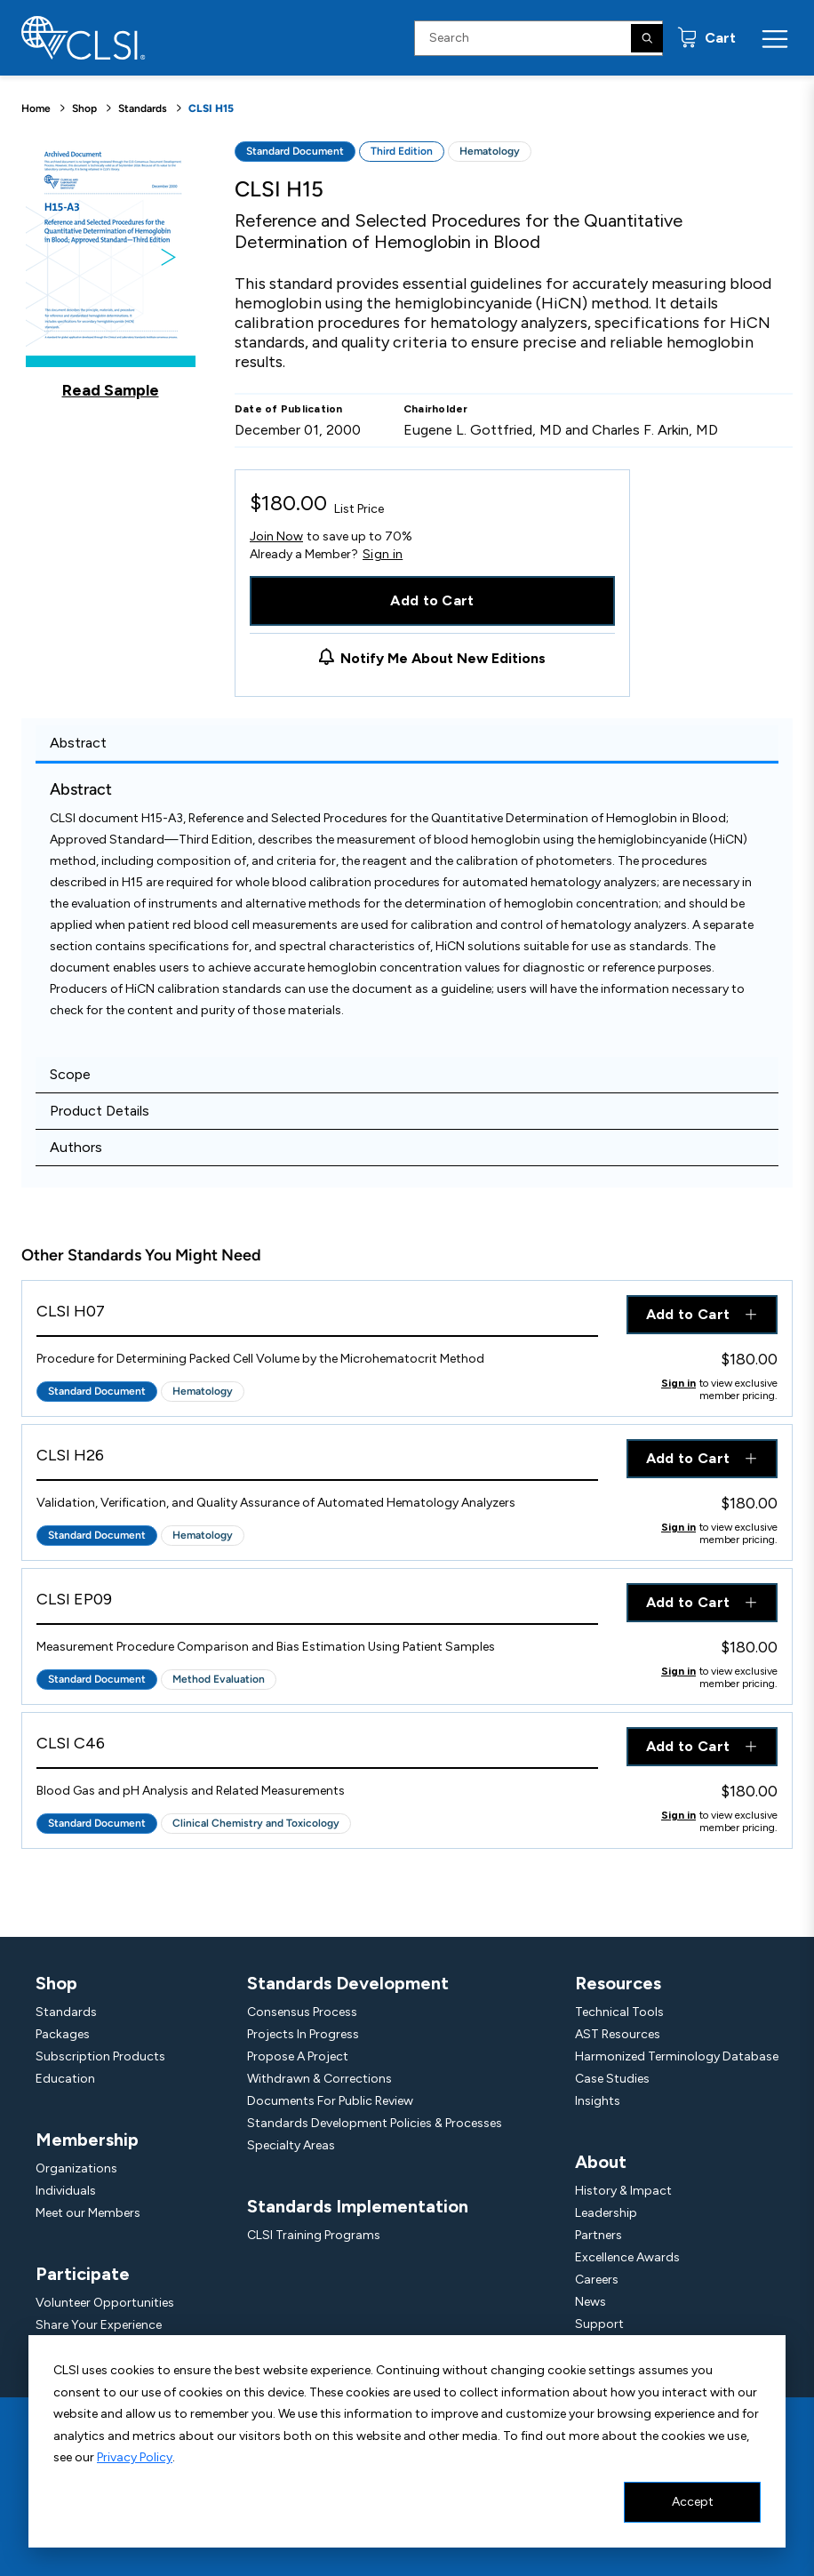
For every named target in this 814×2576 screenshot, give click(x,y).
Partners (598, 2235)
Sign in (383, 555)
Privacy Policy (134, 2457)
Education (65, 2078)
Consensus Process (302, 2012)
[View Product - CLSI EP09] (317, 1604)
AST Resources (617, 2034)
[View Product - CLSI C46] (317, 1748)
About (600, 2161)
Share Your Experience (99, 2324)
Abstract (78, 742)
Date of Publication (289, 409)
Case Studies (612, 2078)
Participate (83, 2273)
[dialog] (407, 2441)
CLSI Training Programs (313, 2235)
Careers (596, 2279)
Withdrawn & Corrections (319, 2078)
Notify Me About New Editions (443, 658)
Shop (84, 108)
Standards (142, 108)
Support (599, 2324)
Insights (597, 2100)
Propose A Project (297, 2056)
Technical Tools (619, 2012)
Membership (87, 2139)
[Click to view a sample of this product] (111, 270)
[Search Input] (538, 38)
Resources (618, 1983)
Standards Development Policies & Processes (374, 2123)
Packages (63, 2034)
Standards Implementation (357, 2206)
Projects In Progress (303, 2034)
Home (36, 108)
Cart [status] (718, 37)
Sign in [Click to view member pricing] (678, 1383)
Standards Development (348, 1983)
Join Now (276, 536)
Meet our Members (88, 2212)
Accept (693, 2501)
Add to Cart (432, 600)
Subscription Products (100, 2056)
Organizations (76, 2168)
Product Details (99, 1110)
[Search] (647, 38)
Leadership (606, 2212)
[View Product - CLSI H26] (317, 1460)
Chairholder (435, 409)
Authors (76, 1147)
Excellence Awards (627, 2257)
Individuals (66, 2190)
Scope (70, 1074)
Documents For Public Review (330, 2100)
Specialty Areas (291, 2145)
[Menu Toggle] (775, 38)
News (590, 2301)
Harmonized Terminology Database (676, 2056)
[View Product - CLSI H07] (317, 1316)
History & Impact (623, 2190)
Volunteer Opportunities (105, 2302)
